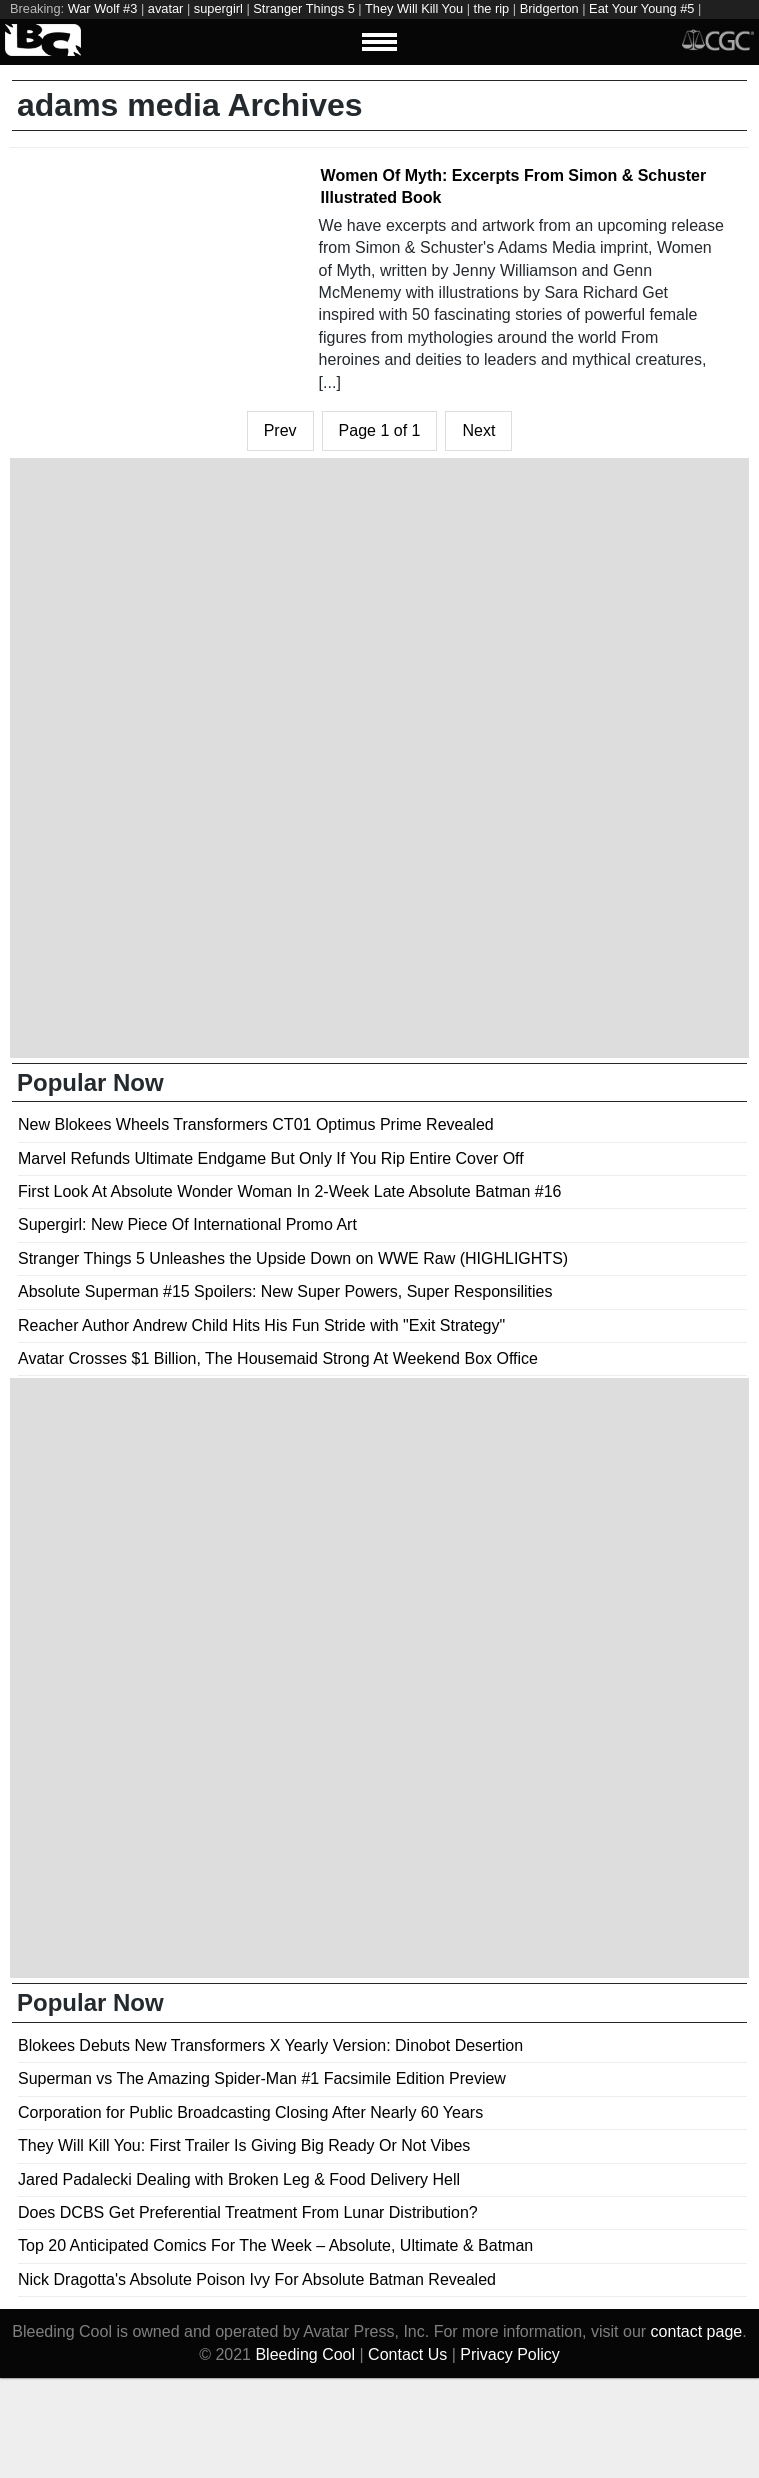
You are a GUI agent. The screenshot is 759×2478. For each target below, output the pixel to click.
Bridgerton (549, 8)
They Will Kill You (414, 8)
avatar (166, 8)
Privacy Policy (510, 2354)
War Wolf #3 (103, 8)
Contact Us (407, 2354)
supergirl (218, 8)
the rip (492, 8)
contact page (697, 2331)
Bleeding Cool (305, 2354)
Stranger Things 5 (304, 8)
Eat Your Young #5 (641, 8)
